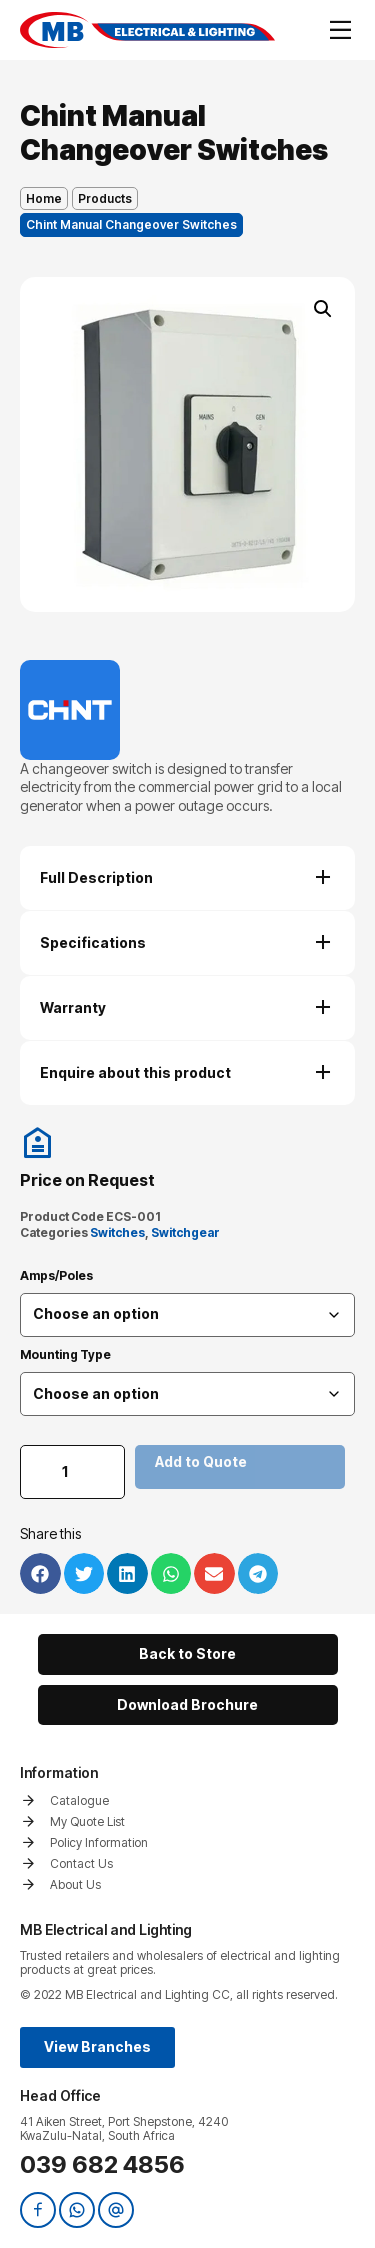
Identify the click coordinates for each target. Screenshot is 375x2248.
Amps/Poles (56, 1276)
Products (105, 198)
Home (44, 198)
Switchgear (185, 1232)
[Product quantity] (72, 1472)
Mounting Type (65, 1355)
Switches (117, 1232)
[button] (323, 309)
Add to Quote (201, 1461)
